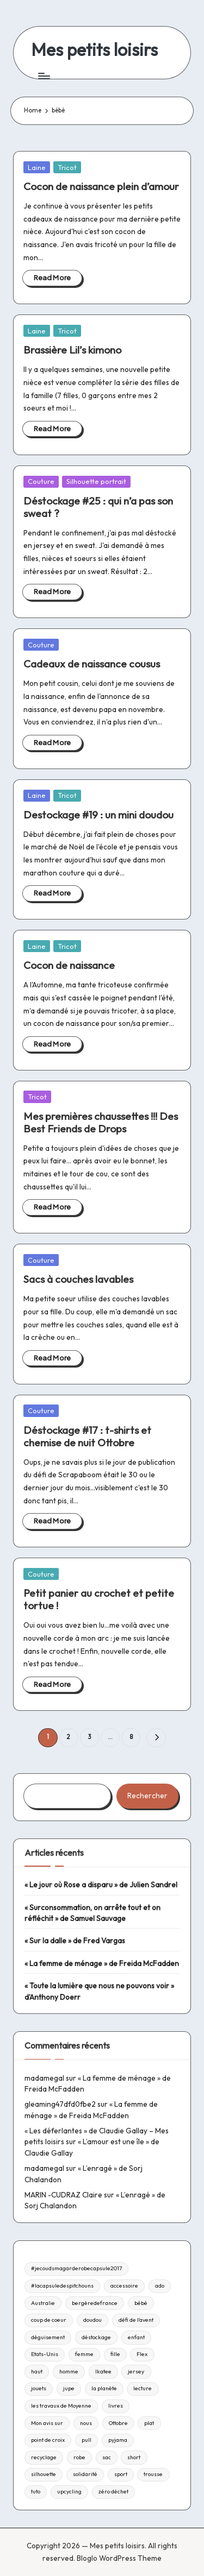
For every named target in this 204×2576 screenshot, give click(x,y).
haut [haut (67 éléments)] (36, 2371)
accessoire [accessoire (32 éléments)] (124, 2285)
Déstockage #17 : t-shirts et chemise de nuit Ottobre (87, 1436)
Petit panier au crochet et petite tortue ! (98, 1599)
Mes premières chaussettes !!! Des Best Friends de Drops (100, 1122)
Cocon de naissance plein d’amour (101, 186)
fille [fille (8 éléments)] (115, 2354)
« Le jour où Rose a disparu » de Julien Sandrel (100, 1885)
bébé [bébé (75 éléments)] (140, 2303)
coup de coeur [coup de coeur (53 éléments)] (48, 2319)
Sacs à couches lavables (78, 1279)
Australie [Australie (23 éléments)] (43, 2303)
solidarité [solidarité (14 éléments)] (85, 2474)
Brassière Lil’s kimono (72, 349)
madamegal (44, 2078)
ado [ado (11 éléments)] (159, 2285)
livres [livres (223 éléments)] (115, 2405)
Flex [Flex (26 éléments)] (142, 2354)
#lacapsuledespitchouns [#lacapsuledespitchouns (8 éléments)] (62, 2285)
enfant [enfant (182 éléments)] (136, 2337)
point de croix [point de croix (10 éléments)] (48, 2439)
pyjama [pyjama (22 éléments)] (117, 2439)
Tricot (67, 167)
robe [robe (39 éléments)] (79, 2457)
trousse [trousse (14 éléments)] (153, 2474)
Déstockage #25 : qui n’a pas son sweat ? (98, 507)
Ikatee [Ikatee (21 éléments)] (103, 2371)
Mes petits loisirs (94, 49)
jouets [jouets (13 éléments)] (38, 2388)
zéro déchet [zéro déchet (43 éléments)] (113, 2491)
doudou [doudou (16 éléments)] (92, 2319)
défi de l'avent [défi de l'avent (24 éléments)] (136, 2319)
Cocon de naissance (69, 965)
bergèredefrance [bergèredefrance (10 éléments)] (95, 2303)
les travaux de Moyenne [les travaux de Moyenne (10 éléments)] (61, 2405)
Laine (37, 167)
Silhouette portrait (96, 481)
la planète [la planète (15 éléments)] (104, 2388)
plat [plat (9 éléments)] (149, 2423)
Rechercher (147, 1795)
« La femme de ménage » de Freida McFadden (101, 1963)
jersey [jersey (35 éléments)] (136, 2371)
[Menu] (43, 76)
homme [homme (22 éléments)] (68, 2371)
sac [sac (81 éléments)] (106, 2457)
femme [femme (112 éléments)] (84, 2354)
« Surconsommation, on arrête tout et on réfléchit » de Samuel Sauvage (92, 1913)
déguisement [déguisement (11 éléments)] (48, 2337)
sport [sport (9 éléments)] (120, 2474)
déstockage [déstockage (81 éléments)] (96, 2337)
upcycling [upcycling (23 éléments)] (69, 2491)
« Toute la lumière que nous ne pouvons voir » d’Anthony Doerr (99, 1991)
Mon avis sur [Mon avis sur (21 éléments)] (47, 2423)
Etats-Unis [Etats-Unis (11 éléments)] (44, 2354)
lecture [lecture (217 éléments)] (142, 2388)
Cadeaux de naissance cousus (91, 663)
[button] (155, 1737)
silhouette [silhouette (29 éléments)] (43, 2474)
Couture (41, 481)
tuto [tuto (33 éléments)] (35, 2491)
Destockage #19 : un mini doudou (98, 814)
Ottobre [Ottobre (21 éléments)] (118, 2423)
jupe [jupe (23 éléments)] (69, 2388)
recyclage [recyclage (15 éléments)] (44, 2457)
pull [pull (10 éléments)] (86, 2439)
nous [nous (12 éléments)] (86, 2423)
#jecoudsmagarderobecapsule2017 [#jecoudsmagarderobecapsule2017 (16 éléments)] (76, 2268)
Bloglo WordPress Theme (119, 2558)
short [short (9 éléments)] (133, 2457)
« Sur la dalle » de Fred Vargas (74, 1940)
